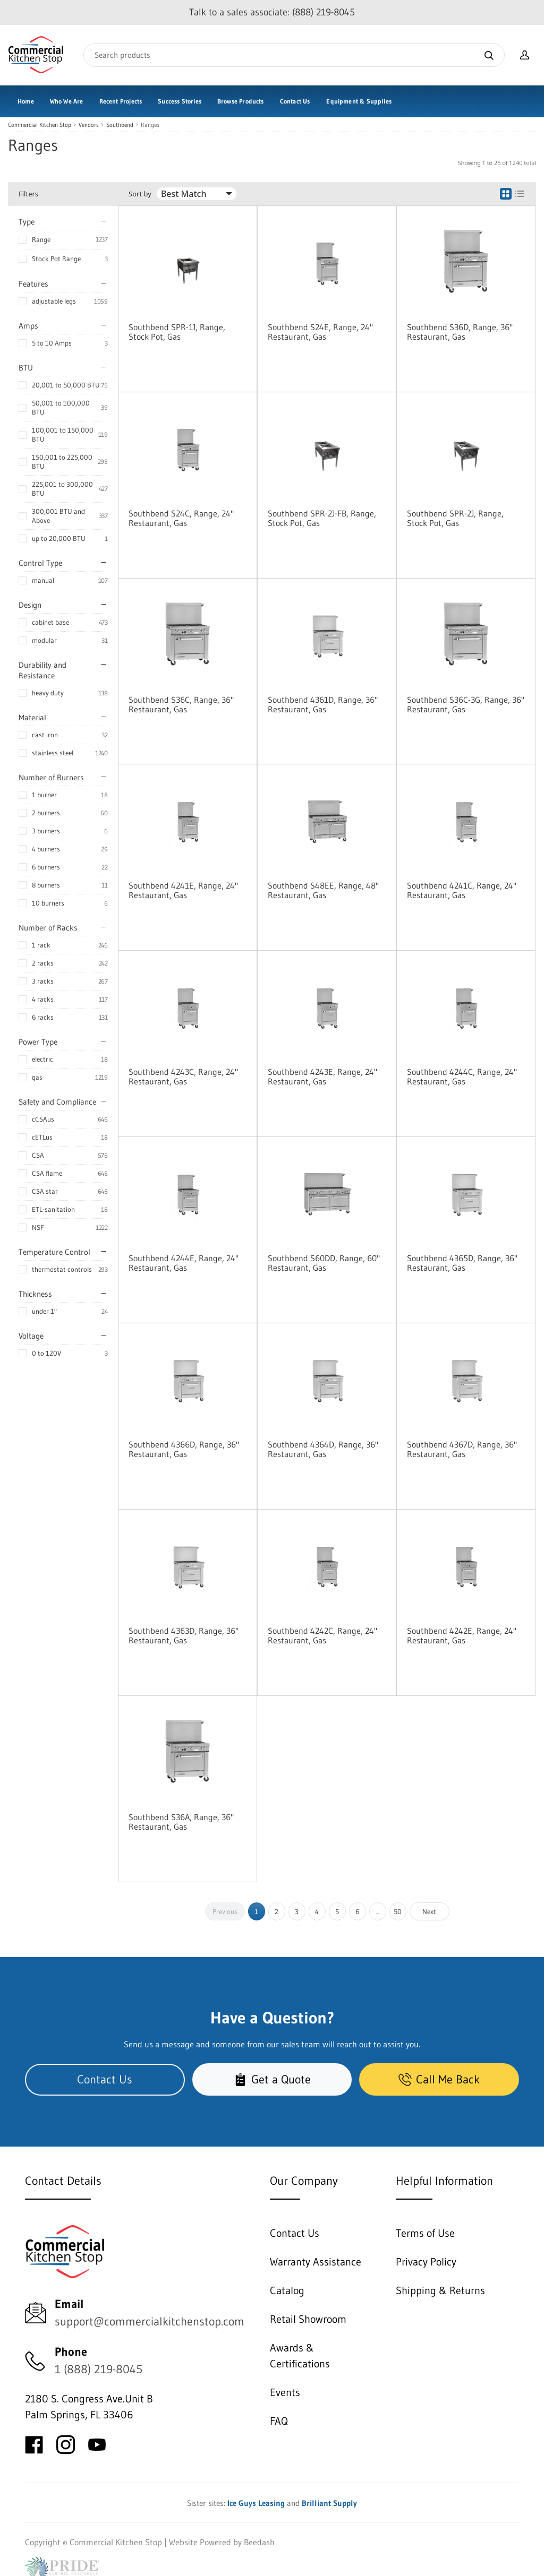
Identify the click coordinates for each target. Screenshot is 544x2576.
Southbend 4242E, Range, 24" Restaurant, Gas (461, 1635)
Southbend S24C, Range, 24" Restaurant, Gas (181, 518)
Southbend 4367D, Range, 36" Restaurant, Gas (462, 1449)
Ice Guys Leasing (256, 2503)
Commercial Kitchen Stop (39, 125)
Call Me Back (439, 2079)
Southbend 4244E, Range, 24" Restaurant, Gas (184, 1262)
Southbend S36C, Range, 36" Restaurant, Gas (181, 704)
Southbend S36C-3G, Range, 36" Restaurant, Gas (465, 704)
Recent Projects (120, 101)
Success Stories (179, 101)
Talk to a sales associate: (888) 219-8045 (272, 12)
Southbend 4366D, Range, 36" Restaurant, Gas (184, 1449)
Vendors (89, 125)
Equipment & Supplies (359, 101)
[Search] (294, 55)
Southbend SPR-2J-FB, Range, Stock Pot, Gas (322, 518)
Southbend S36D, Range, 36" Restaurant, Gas (460, 331)
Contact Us (295, 101)
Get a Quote (272, 2079)
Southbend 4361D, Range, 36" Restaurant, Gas (323, 704)
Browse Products (240, 101)
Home (26, 101)
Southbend (119, 125)
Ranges (150, 125)
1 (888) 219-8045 (98, 2369)
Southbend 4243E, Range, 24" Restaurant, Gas (322, 1076)
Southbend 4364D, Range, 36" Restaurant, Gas (323, 1449)
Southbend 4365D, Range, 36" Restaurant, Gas (462, 1262)
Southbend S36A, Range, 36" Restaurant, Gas (181, 1821)
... (377, 1911)
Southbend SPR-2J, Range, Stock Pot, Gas (455, 518)
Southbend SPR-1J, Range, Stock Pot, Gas (177, 331)
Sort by (140, 194)
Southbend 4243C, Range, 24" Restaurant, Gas (183, 1076)
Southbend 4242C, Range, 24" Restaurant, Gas (322, 1635)
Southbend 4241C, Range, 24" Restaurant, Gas (461, 890)
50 (398, 1911)
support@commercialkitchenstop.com (149, 2321)
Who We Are (66, 101)
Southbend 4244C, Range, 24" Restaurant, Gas (462, 1076)
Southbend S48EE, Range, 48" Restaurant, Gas (323, 890)
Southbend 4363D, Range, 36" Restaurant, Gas (184, 1635)
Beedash (259, 2542)
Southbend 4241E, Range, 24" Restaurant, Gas (183, 890)
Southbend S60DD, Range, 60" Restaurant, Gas (324, 1262)
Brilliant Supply (329, 2503)
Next (429, 1911)
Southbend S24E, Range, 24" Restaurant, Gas (320, 331)
